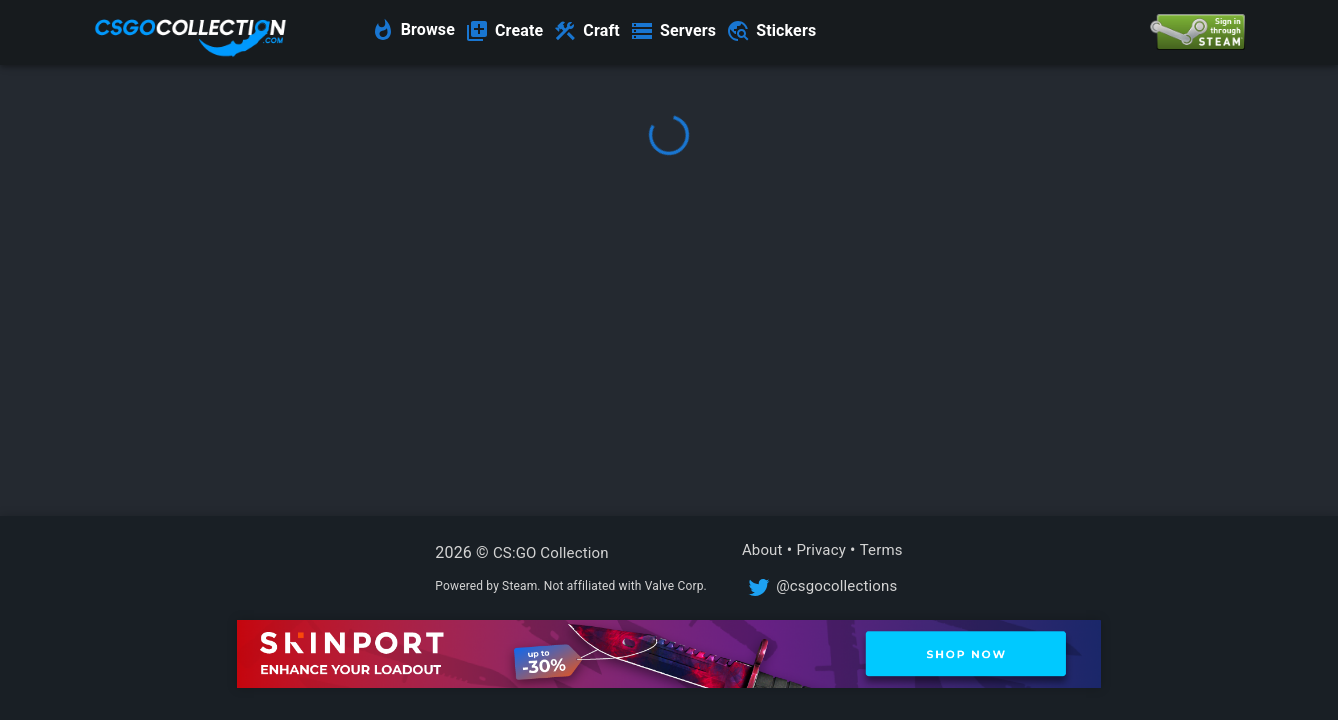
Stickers (786, 30)
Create (519, 30)
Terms (881, 550)
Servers (688, 30)
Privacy (821, 550)
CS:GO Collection (551, 553)
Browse (428, 29)
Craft (601, 30)
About (762, 550)
